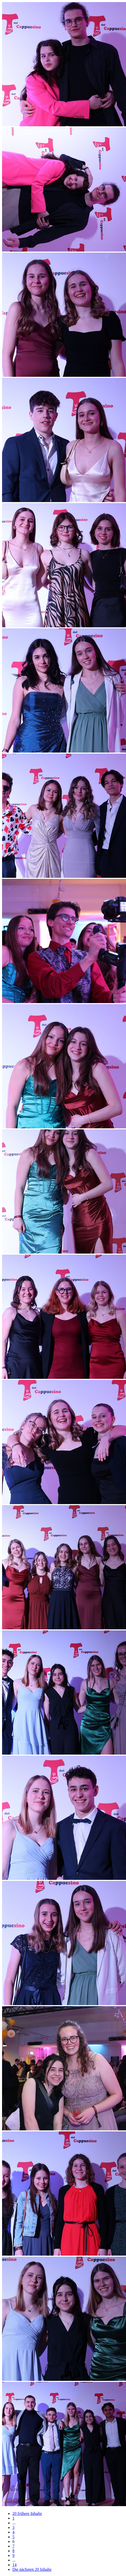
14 (14, 2565)
